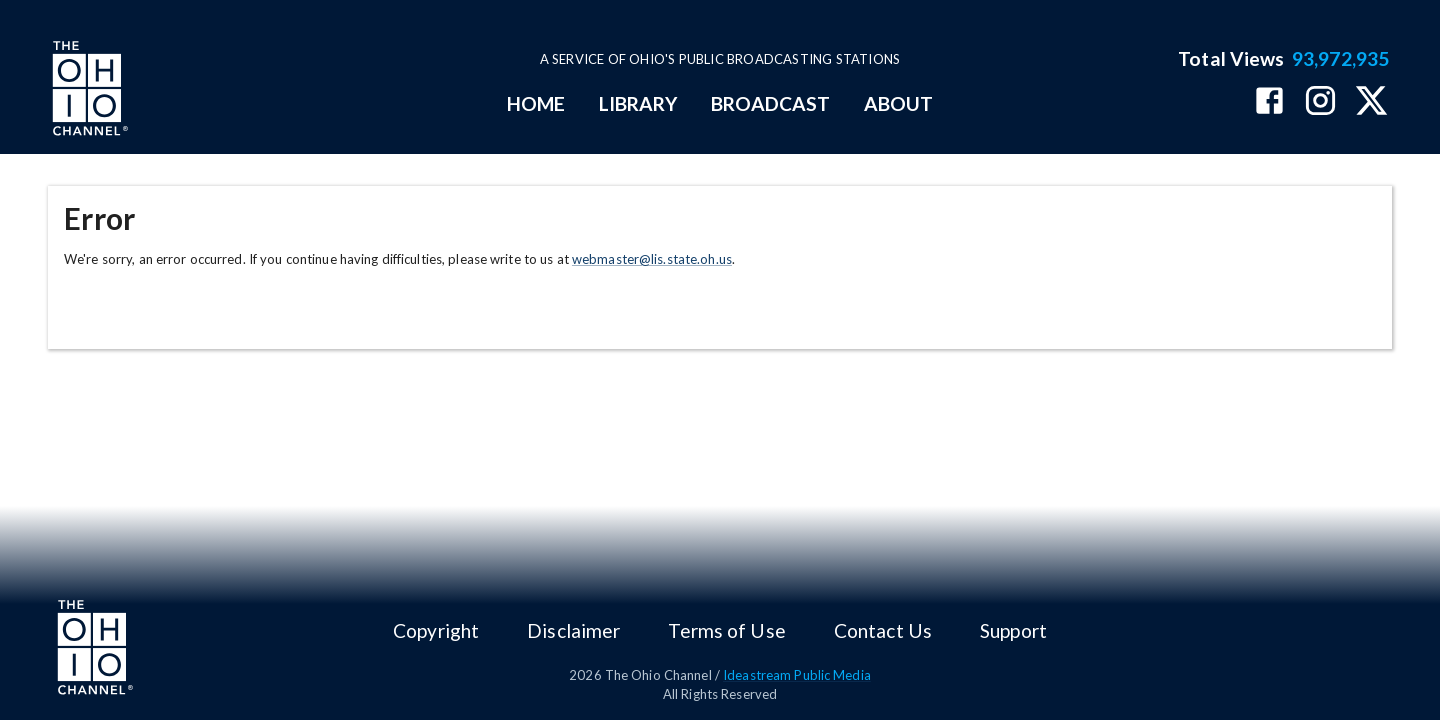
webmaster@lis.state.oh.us (652, 259)
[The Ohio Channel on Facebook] (1269, 102)
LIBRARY (638, 103)
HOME (536, 103)
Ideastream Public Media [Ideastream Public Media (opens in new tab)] (797, 675)
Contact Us (883, 630)
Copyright (436, 630)
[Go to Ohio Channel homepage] (88, 91)
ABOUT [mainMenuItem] (898, 103)
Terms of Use (726, 630)
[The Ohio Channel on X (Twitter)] (1371, 102)
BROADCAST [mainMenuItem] (771, 103)
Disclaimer (573, 630)
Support (1013, 630)
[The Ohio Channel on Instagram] (1320, 102)
